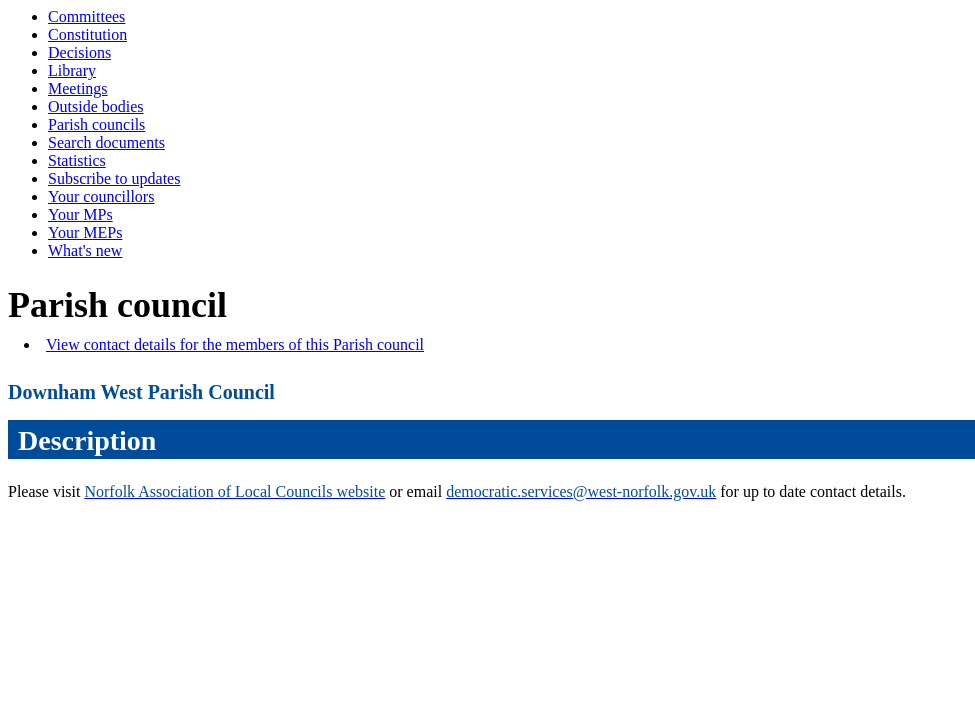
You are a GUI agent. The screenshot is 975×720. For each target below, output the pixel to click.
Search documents (106, 142)
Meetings (78, 88)
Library (72, 70)
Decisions (79, 52)
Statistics (77, 160)
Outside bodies (96, 106)
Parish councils (96, 124)
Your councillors (101, 196)
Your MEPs (85, 232)
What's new (85, 250)
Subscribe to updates (114, 178)
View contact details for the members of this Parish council (235, 344)
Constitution (87, 34)
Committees (86, 16)
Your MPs (80, 214)
